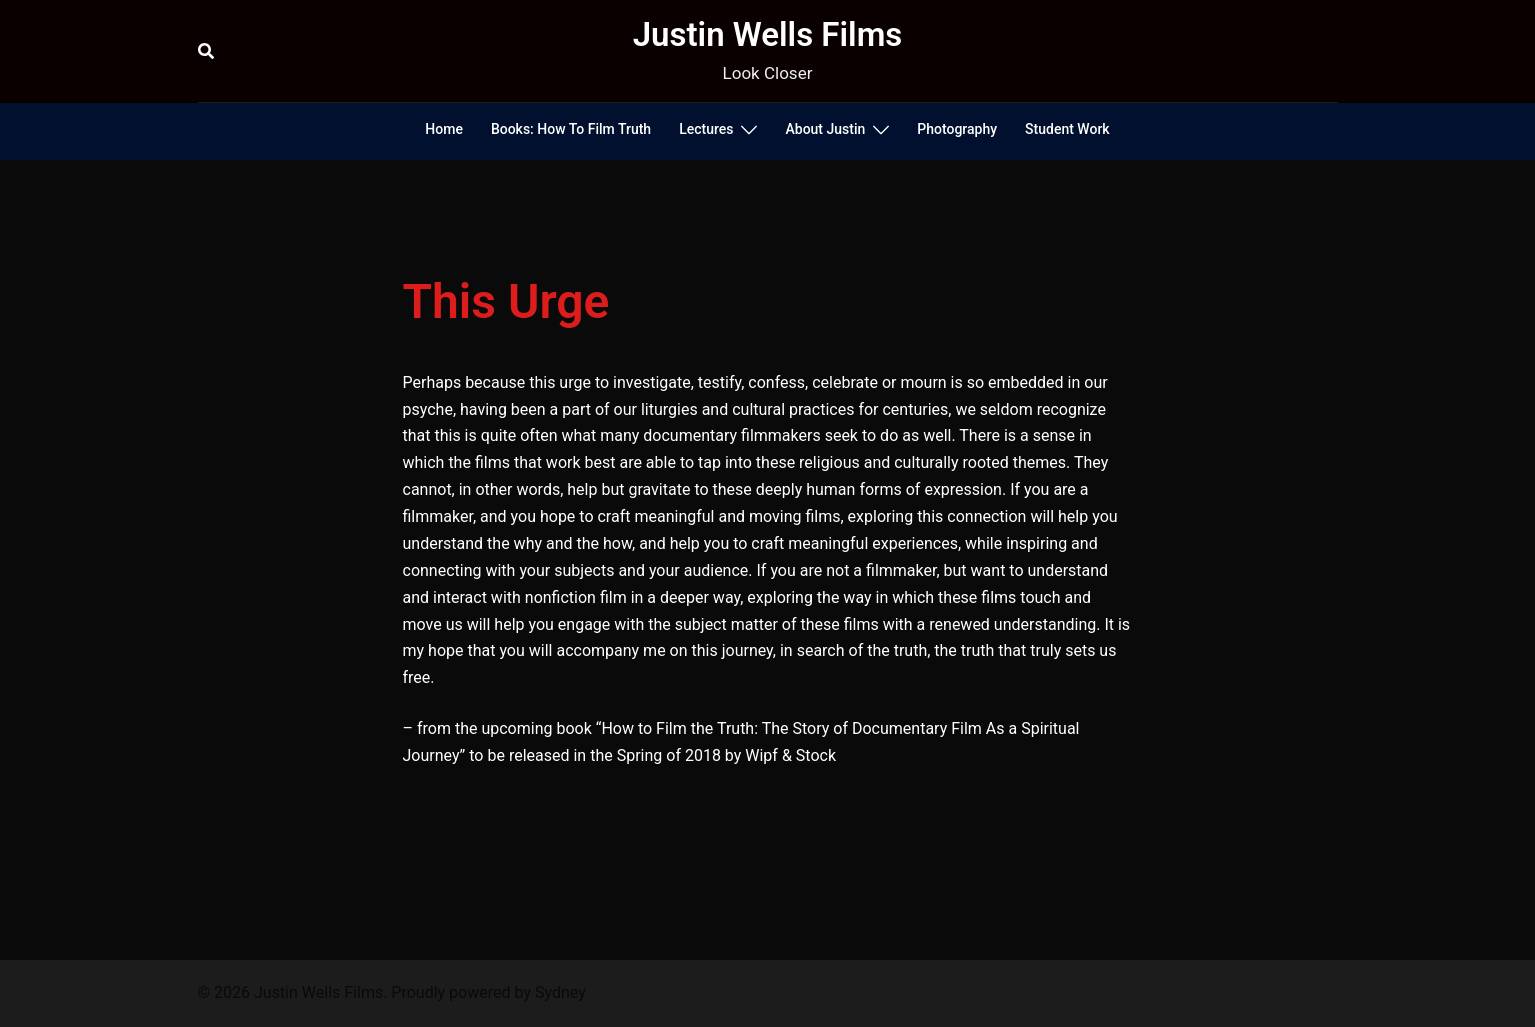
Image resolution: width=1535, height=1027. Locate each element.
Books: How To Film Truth (571, 129)
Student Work (1067, 129)
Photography (957, 129)
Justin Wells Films (768, 34)
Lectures (706, 129)
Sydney (560, 992)
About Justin (825, 129)
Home (444, 129)
